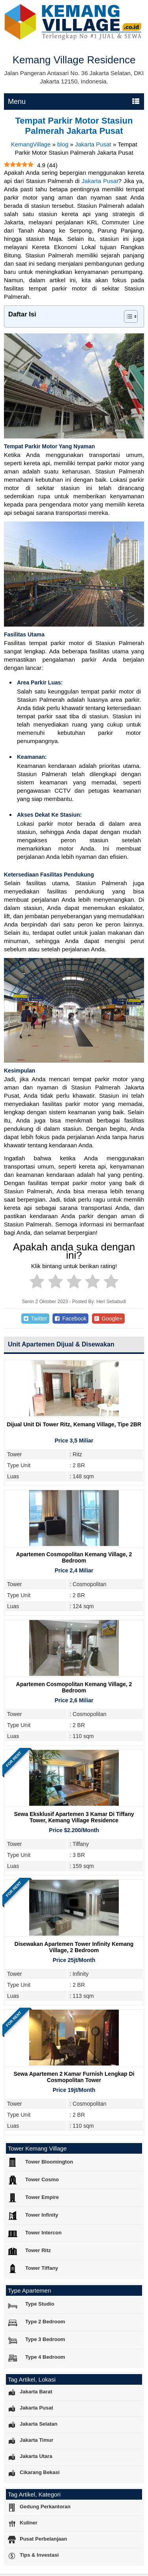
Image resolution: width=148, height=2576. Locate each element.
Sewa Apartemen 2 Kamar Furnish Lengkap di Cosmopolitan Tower (73, 2077)
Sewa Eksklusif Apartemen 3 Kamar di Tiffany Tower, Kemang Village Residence (74, 1817)
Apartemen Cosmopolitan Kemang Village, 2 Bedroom (74, 1557)
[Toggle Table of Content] (127, 316)
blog (62, 144)
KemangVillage (31, 144)
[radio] (36, 1283)
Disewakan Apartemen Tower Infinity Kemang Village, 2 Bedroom (74, 1947)
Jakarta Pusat (93, 144)
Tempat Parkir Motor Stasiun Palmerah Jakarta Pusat (74, 126)
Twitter (35, 1318)
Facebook (70, 1318)
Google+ (108, 1318)
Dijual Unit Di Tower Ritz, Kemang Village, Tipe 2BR (74, 1424)
